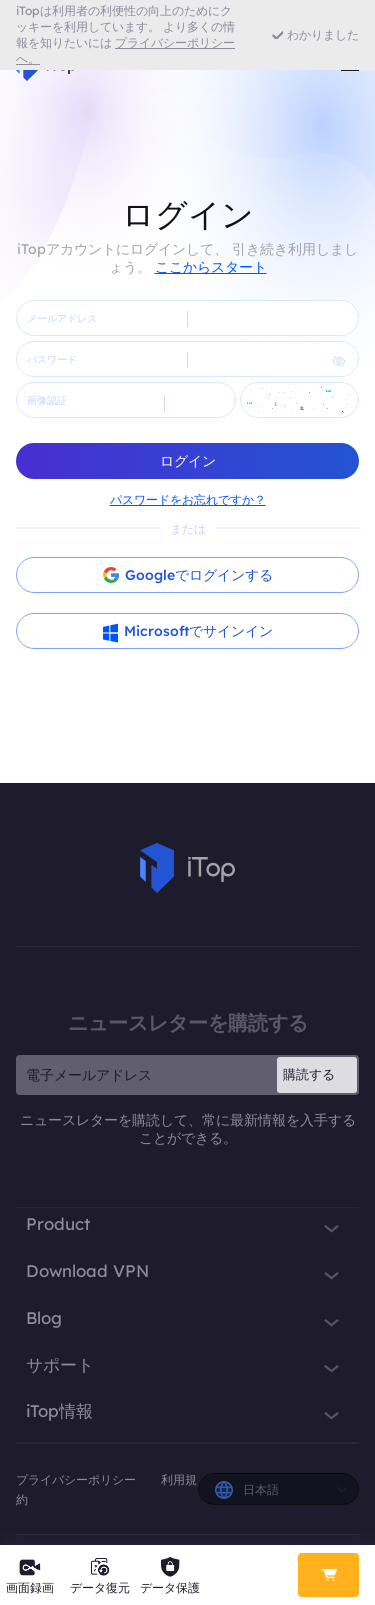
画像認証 (47, 400)
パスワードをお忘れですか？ (188, 499)
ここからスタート (211, 267)
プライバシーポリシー (77, 1479)
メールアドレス (62, 318)
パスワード (52, 359)
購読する (309, 1074)
